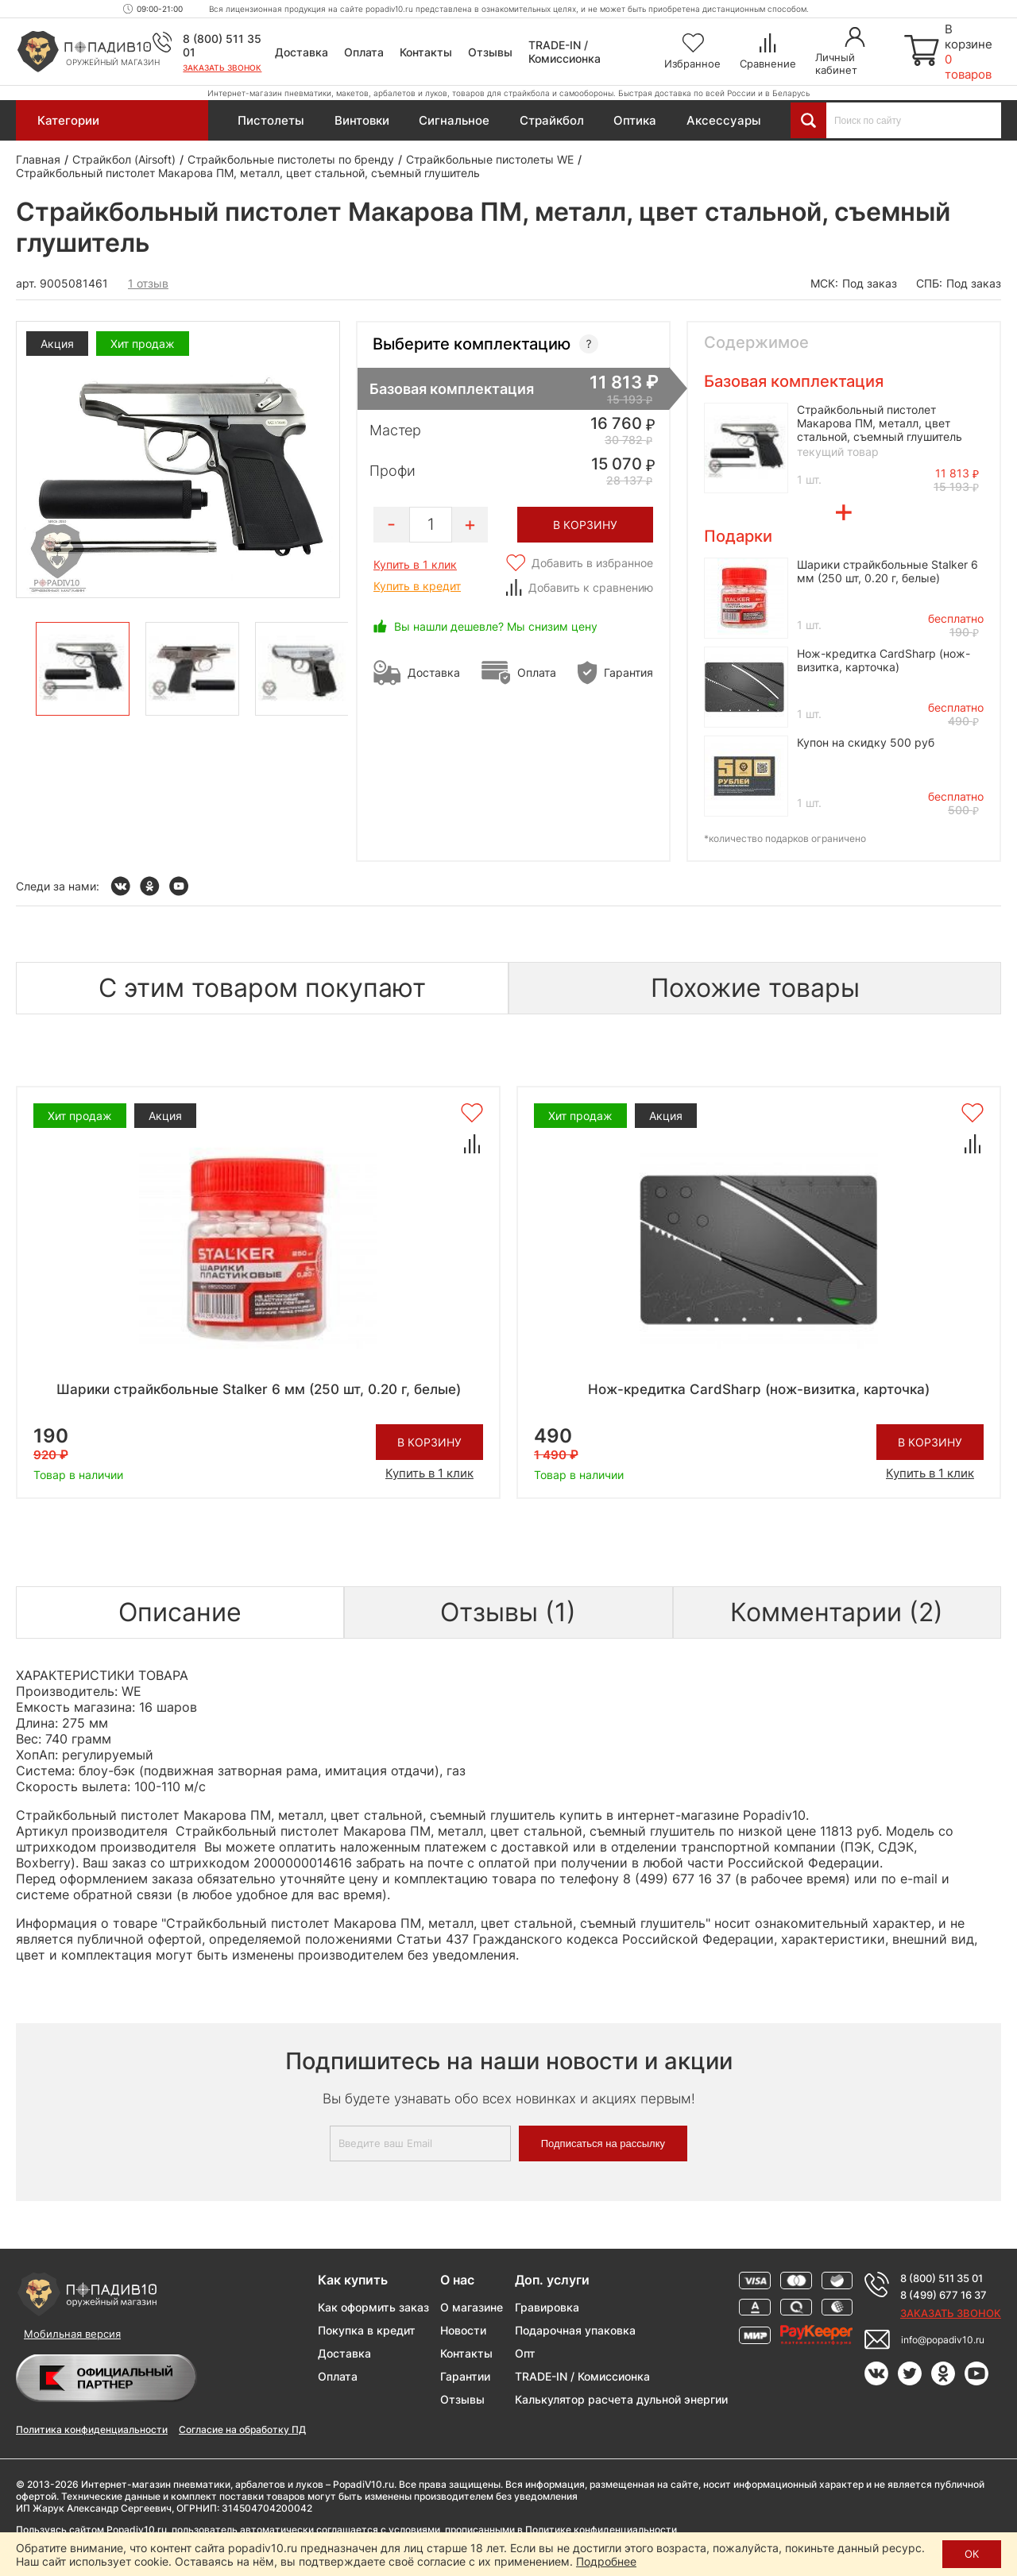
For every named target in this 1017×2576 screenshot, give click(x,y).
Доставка (301, 52)
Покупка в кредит (367, 2330)
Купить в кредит (417, 586)
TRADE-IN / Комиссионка (564, 51)
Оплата (364, 52)
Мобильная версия (72, 2333)
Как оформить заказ (373, 2307)
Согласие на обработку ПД (242, 2429)
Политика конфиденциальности (92, 2429)
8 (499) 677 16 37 (943, 2294)
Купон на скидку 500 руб (865, 742)
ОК (972, 2553)
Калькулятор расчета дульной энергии (621, 2399)
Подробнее (606, 2561)
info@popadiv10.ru (942, 2340)
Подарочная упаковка (575, 2330)
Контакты (426, 52)
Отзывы (490, 52)
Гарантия (628, 672)
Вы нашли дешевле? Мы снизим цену (495, 626)
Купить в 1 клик (415, 564)
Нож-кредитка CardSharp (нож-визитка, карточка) (883, 660)
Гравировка (547, 2307)
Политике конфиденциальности (601, 2529)
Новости (463, 2330)
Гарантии (465, 2376)
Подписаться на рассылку (603, 2143)
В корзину (429, 1442)
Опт (525, 2353)
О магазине (471, 2307)
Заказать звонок (222, 67)
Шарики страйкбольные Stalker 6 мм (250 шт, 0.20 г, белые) (887, 571)
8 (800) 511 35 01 (941, 2278)
